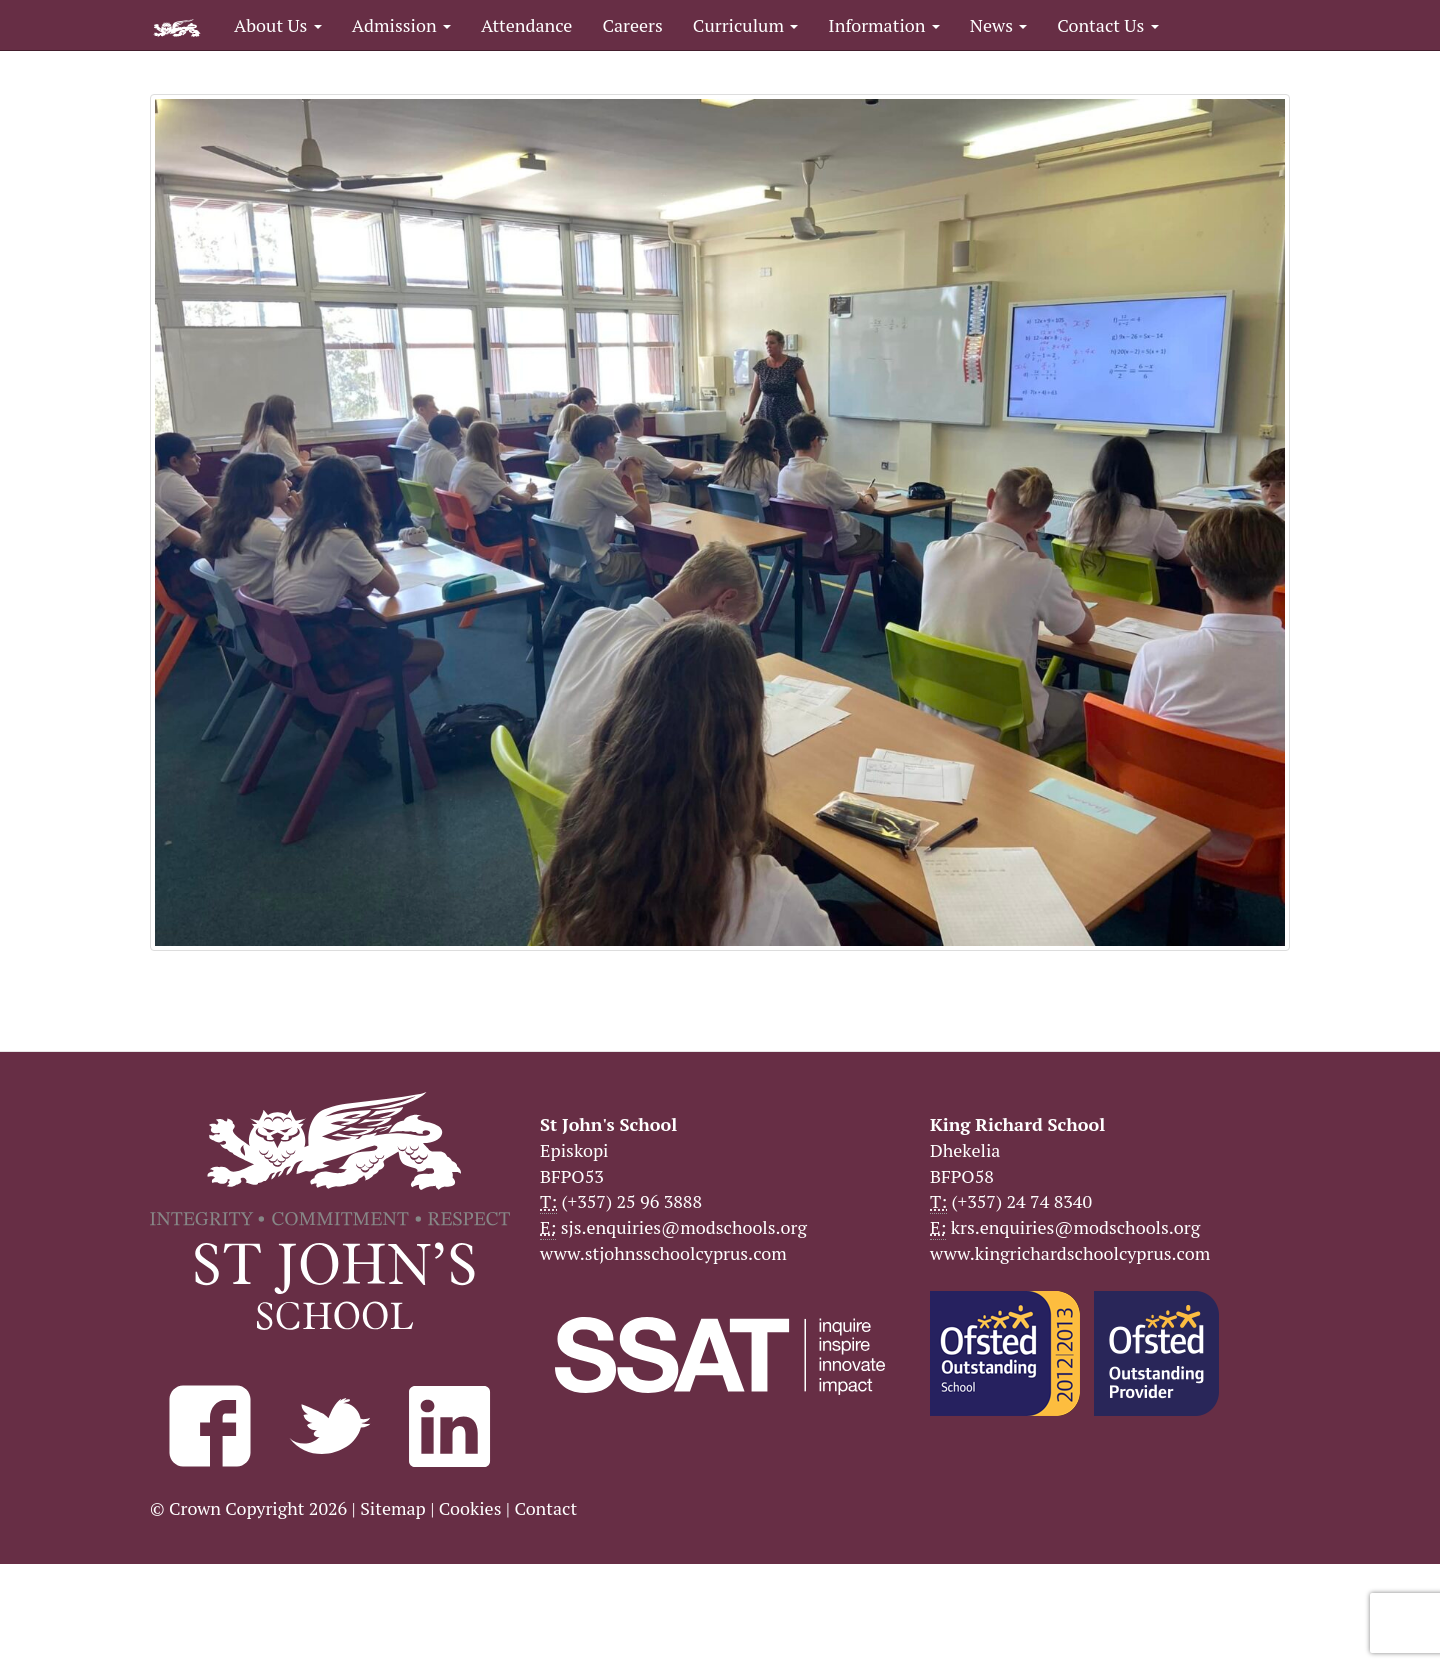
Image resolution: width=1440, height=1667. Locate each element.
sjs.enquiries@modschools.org (684, 1227)
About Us (278, 25)
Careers (632, 25)
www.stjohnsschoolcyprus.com (663, 1253)
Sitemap (393, 1508)
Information (883, 25)
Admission (401, 25)
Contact (545, 1508)
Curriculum (746, 25)
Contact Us (1107, 25)
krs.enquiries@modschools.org (1075, 1227)
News (998, 25)
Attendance (526, 25)
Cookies (470, 1508)
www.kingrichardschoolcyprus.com (1070, 1253)
